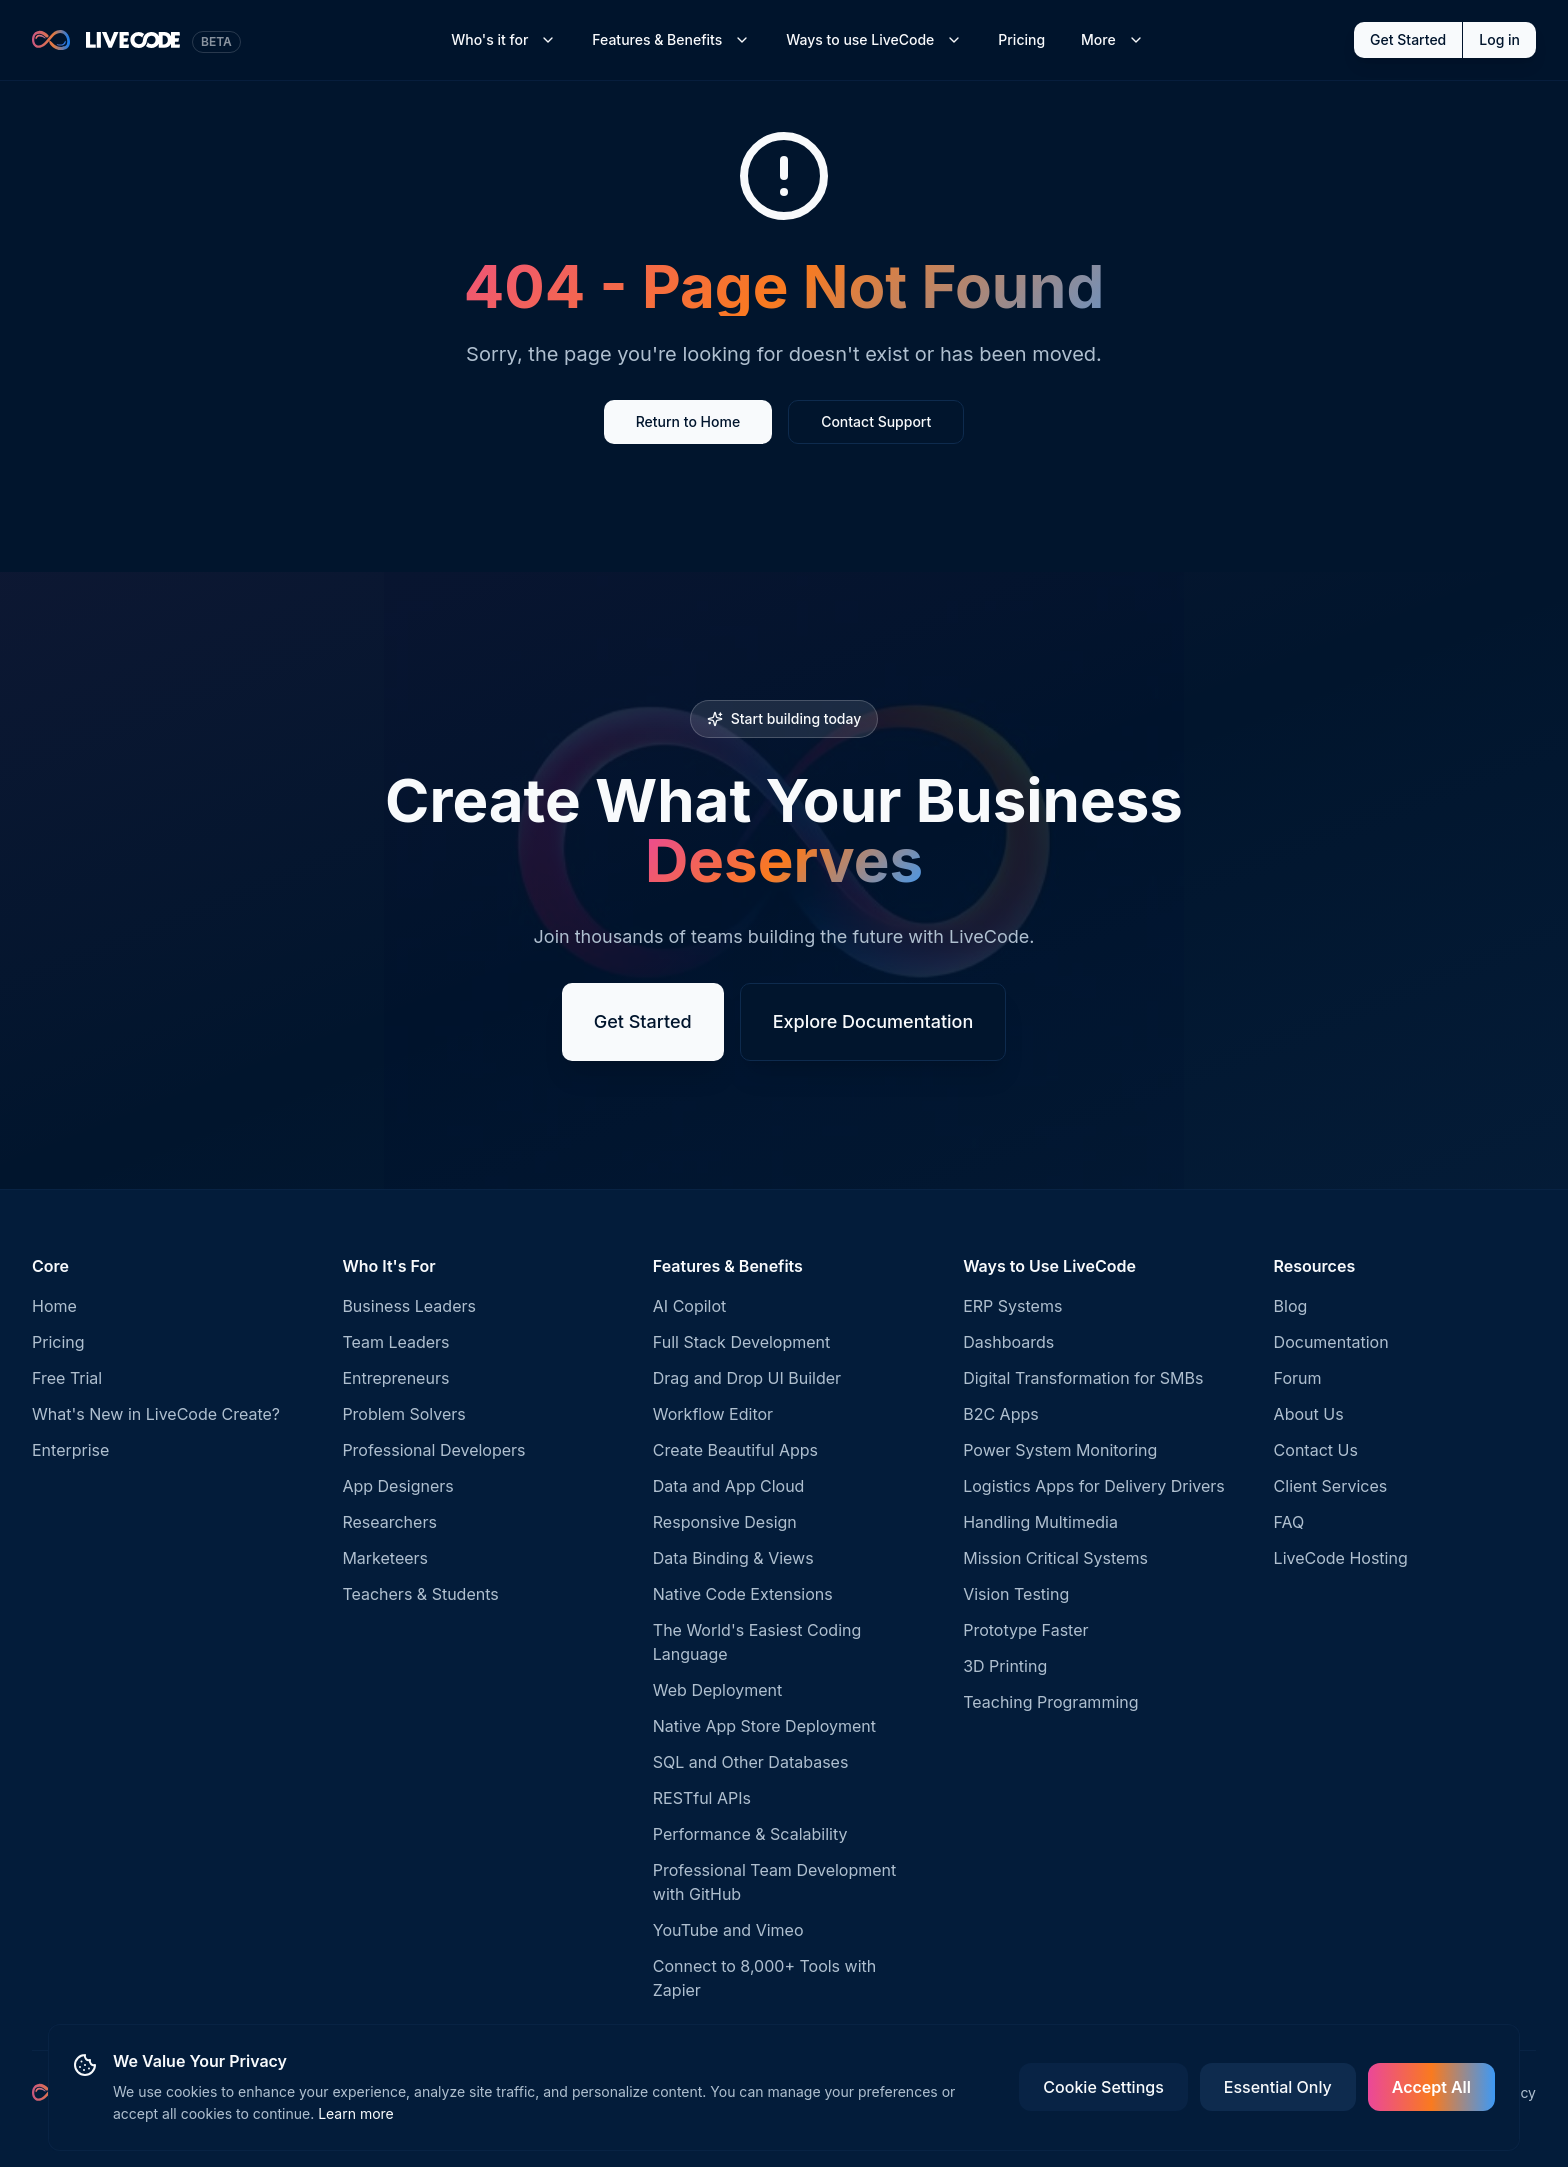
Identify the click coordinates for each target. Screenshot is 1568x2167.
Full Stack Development (741, 1342)
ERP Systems (1012, 1306)
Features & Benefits (671, 39)
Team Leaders (395, 1342)
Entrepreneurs (395, 1378)
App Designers (397, 1486)
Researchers (389, 1522)
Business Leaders (409, 1306)
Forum (1298, 1378)
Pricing (1021, 39)
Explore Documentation (873, 1021)
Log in (1499, 39)
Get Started (1408, 39)
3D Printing (1005, 1666)
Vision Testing (1016, 1594)
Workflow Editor (713, 1414)
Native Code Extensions (743, 1594)
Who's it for (503, 39)
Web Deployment (717, 1690)
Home (54, 1306)
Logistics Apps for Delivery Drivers (1094, 1486)
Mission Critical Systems (1055, 1558)
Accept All (1431, 2087)
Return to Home (688, 421)
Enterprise (70, 1450)
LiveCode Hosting (1341, 1558)
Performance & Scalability (750, 1834)
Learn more (356, 2113)
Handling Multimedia (1040, 1522)
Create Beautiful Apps (735, 1450)
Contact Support (876, 421)
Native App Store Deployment (764, 1726)
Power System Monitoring (1060, 1450)
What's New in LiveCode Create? (156, 1414)
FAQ (1289, 1522)
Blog (1291, 1306)
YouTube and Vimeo (728, 1930)
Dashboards (1008, 1342)
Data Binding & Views (733, 1558)
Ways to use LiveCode (874, 39)
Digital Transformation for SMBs (1083, 1378)
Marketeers (385, 1558)
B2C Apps (1001, 1414)
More (1112, 39)
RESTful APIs (702, 1798)
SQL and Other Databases (751, 1762)
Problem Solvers (403, 1414)
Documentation (1331, 1342)
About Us (1309, 1414)
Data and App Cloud (729, 1486)
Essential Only (1278, 2087)
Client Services (1331, 1486)
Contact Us (1316, 1450)
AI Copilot (690, 1306)
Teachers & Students (420, 1594)
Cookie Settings (1103, 2087)
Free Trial (67, 1378)
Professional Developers (433, 1450)
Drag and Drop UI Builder (747, 1378)
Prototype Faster (1025, 1630)
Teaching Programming (1050, 1702)
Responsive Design (725, 1522)
